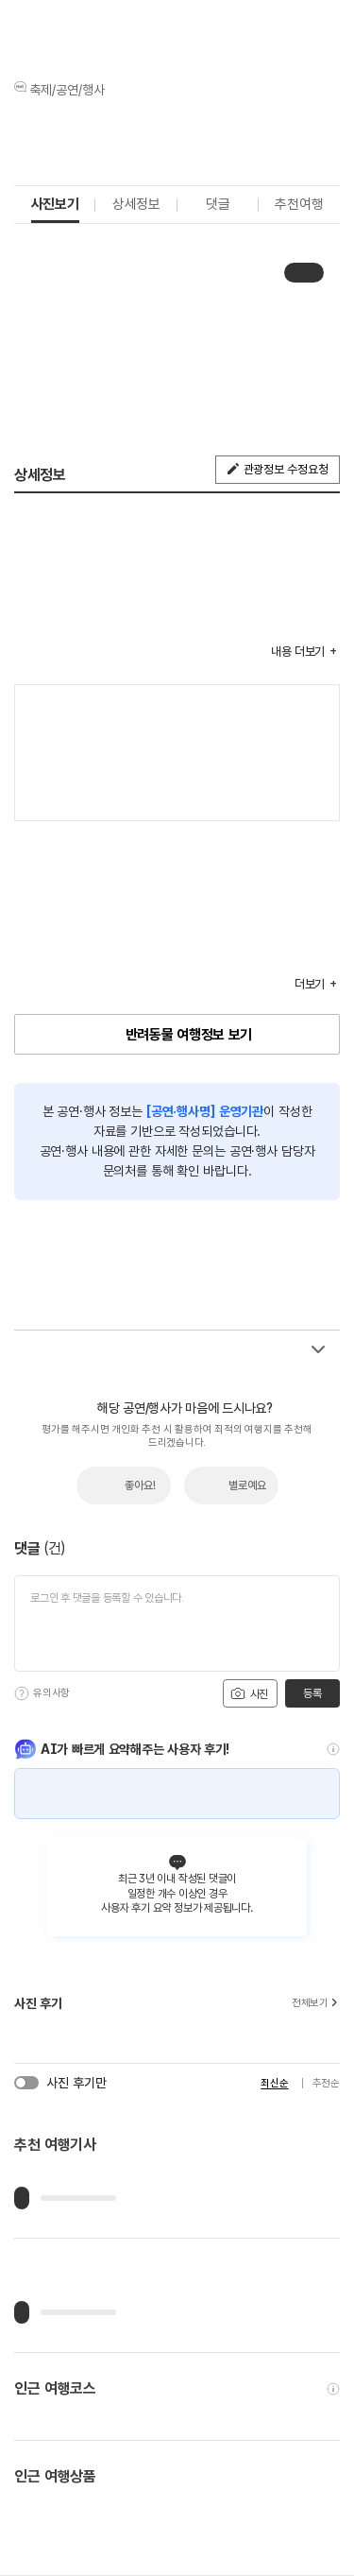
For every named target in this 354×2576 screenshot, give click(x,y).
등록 (312, 1693)
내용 (298, 651)
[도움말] (21, 1693)
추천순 (326, 2083)
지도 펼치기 (315, 796)
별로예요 (247, 1485)
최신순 (274, 2083)
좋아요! (140, 1485)
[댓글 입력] (177, 1623)
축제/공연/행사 (67, 89)
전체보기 (316, 2003)
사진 (249, 1693)
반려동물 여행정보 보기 (189, 1034)
